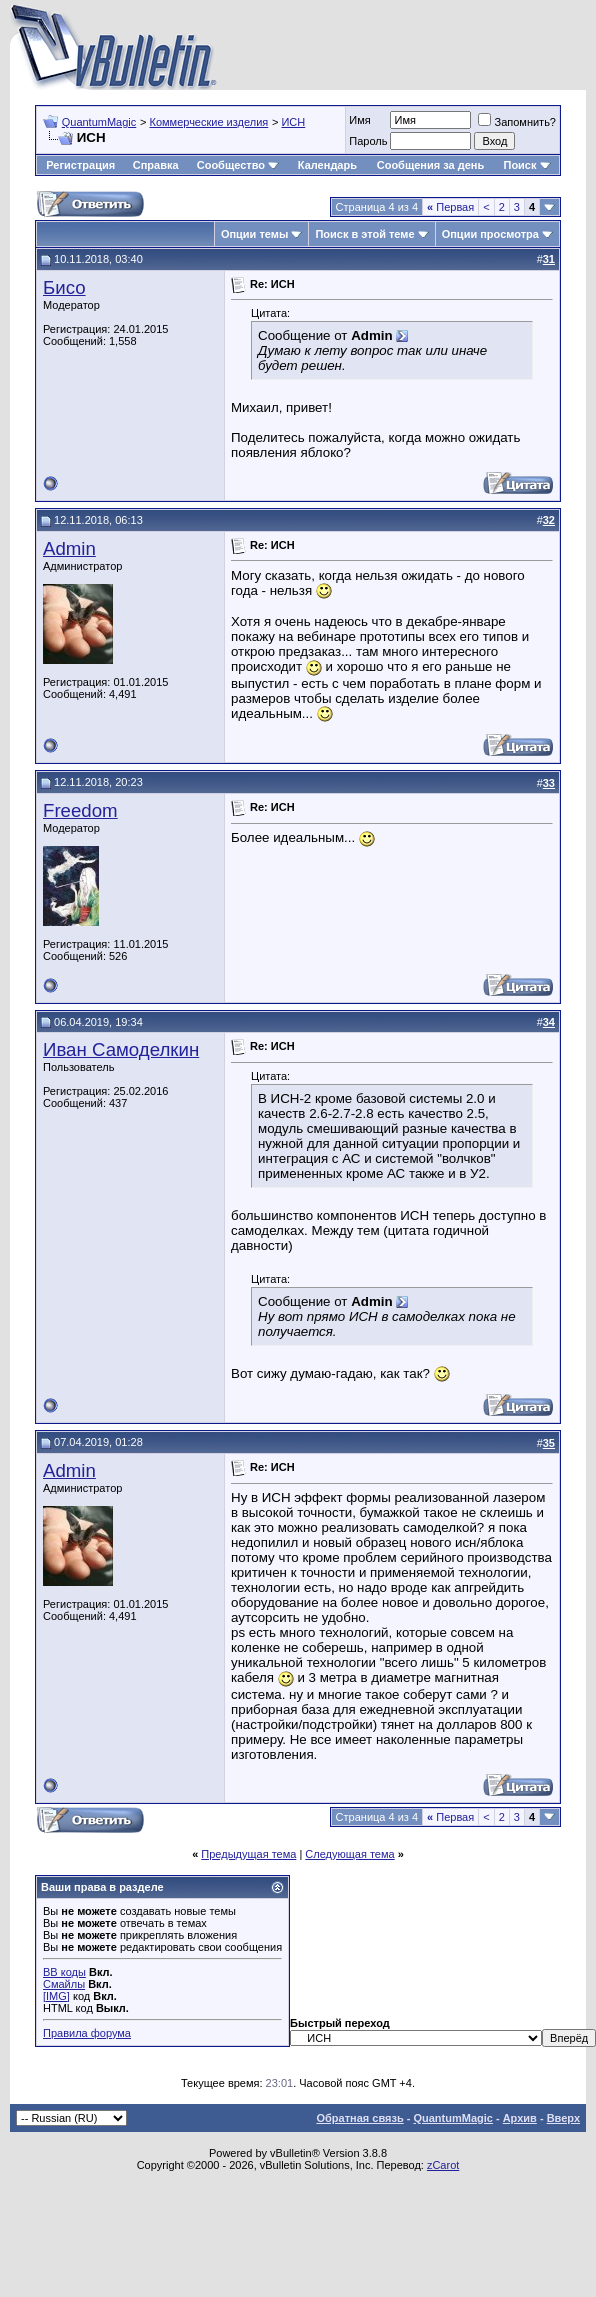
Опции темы (254, 234)
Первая (450, 207)
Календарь (327, 165)
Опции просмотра (490, 234)
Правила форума (87, 2033)
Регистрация (80, 165)
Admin (69, 548)
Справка (156, 165)
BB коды (64, 1972)
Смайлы (64, 1984)
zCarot (443, 2165)
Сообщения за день (430, 165)
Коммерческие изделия (208, 122)
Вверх (563, 2118)
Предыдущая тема (248, 1854)
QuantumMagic (99, 122)
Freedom (80, 810)
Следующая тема (349, 1854)
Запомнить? (517, 122)
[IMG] (56, 1996)
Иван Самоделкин (121, 1049)
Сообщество (238, 165)
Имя (359, 120)
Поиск (526, 165)
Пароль (368, 141)
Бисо (64, 287)
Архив (520, 2118)
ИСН (293, 122)
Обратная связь (359, 2118)
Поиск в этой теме (364, 234)
